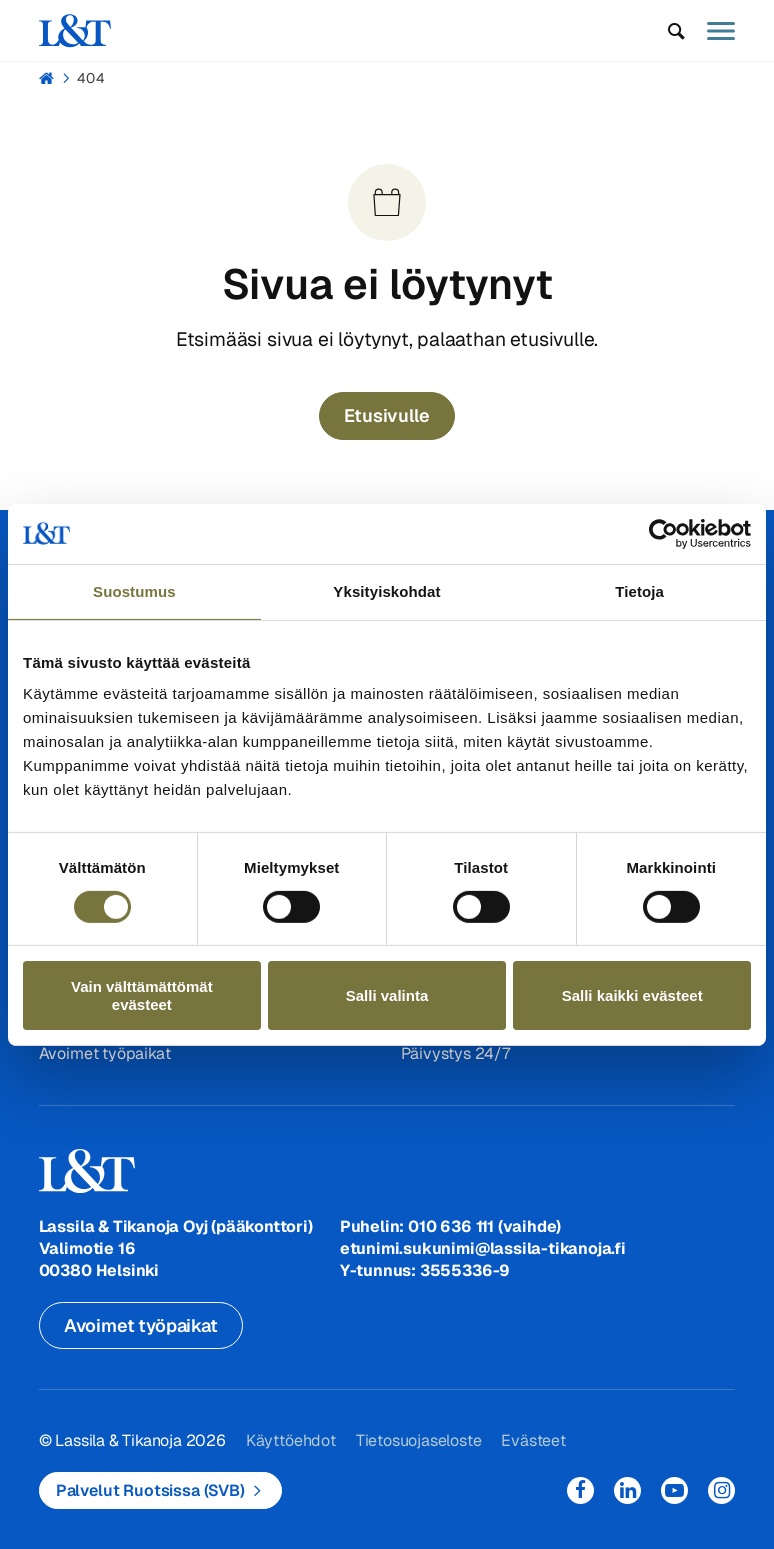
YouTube (674, 1490)
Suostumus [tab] (134, 590)
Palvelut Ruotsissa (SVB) (150, 1490)
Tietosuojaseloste (419, 1440)
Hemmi (47, 78)
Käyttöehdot (291, 1440)
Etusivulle (386, 415)
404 (90, 78)
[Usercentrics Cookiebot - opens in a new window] (663, 533)
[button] (676, 31)
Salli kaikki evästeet (632, 995)
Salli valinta (387, 995)
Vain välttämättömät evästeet (142, 995)
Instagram (721, 1490)
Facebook (580, 1490)
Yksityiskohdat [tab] (386, 590)
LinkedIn (627, 1490)
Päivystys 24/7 (455, 1053)
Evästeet (533, 1440)
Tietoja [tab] (639, 590)
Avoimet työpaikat (105, 1053)
